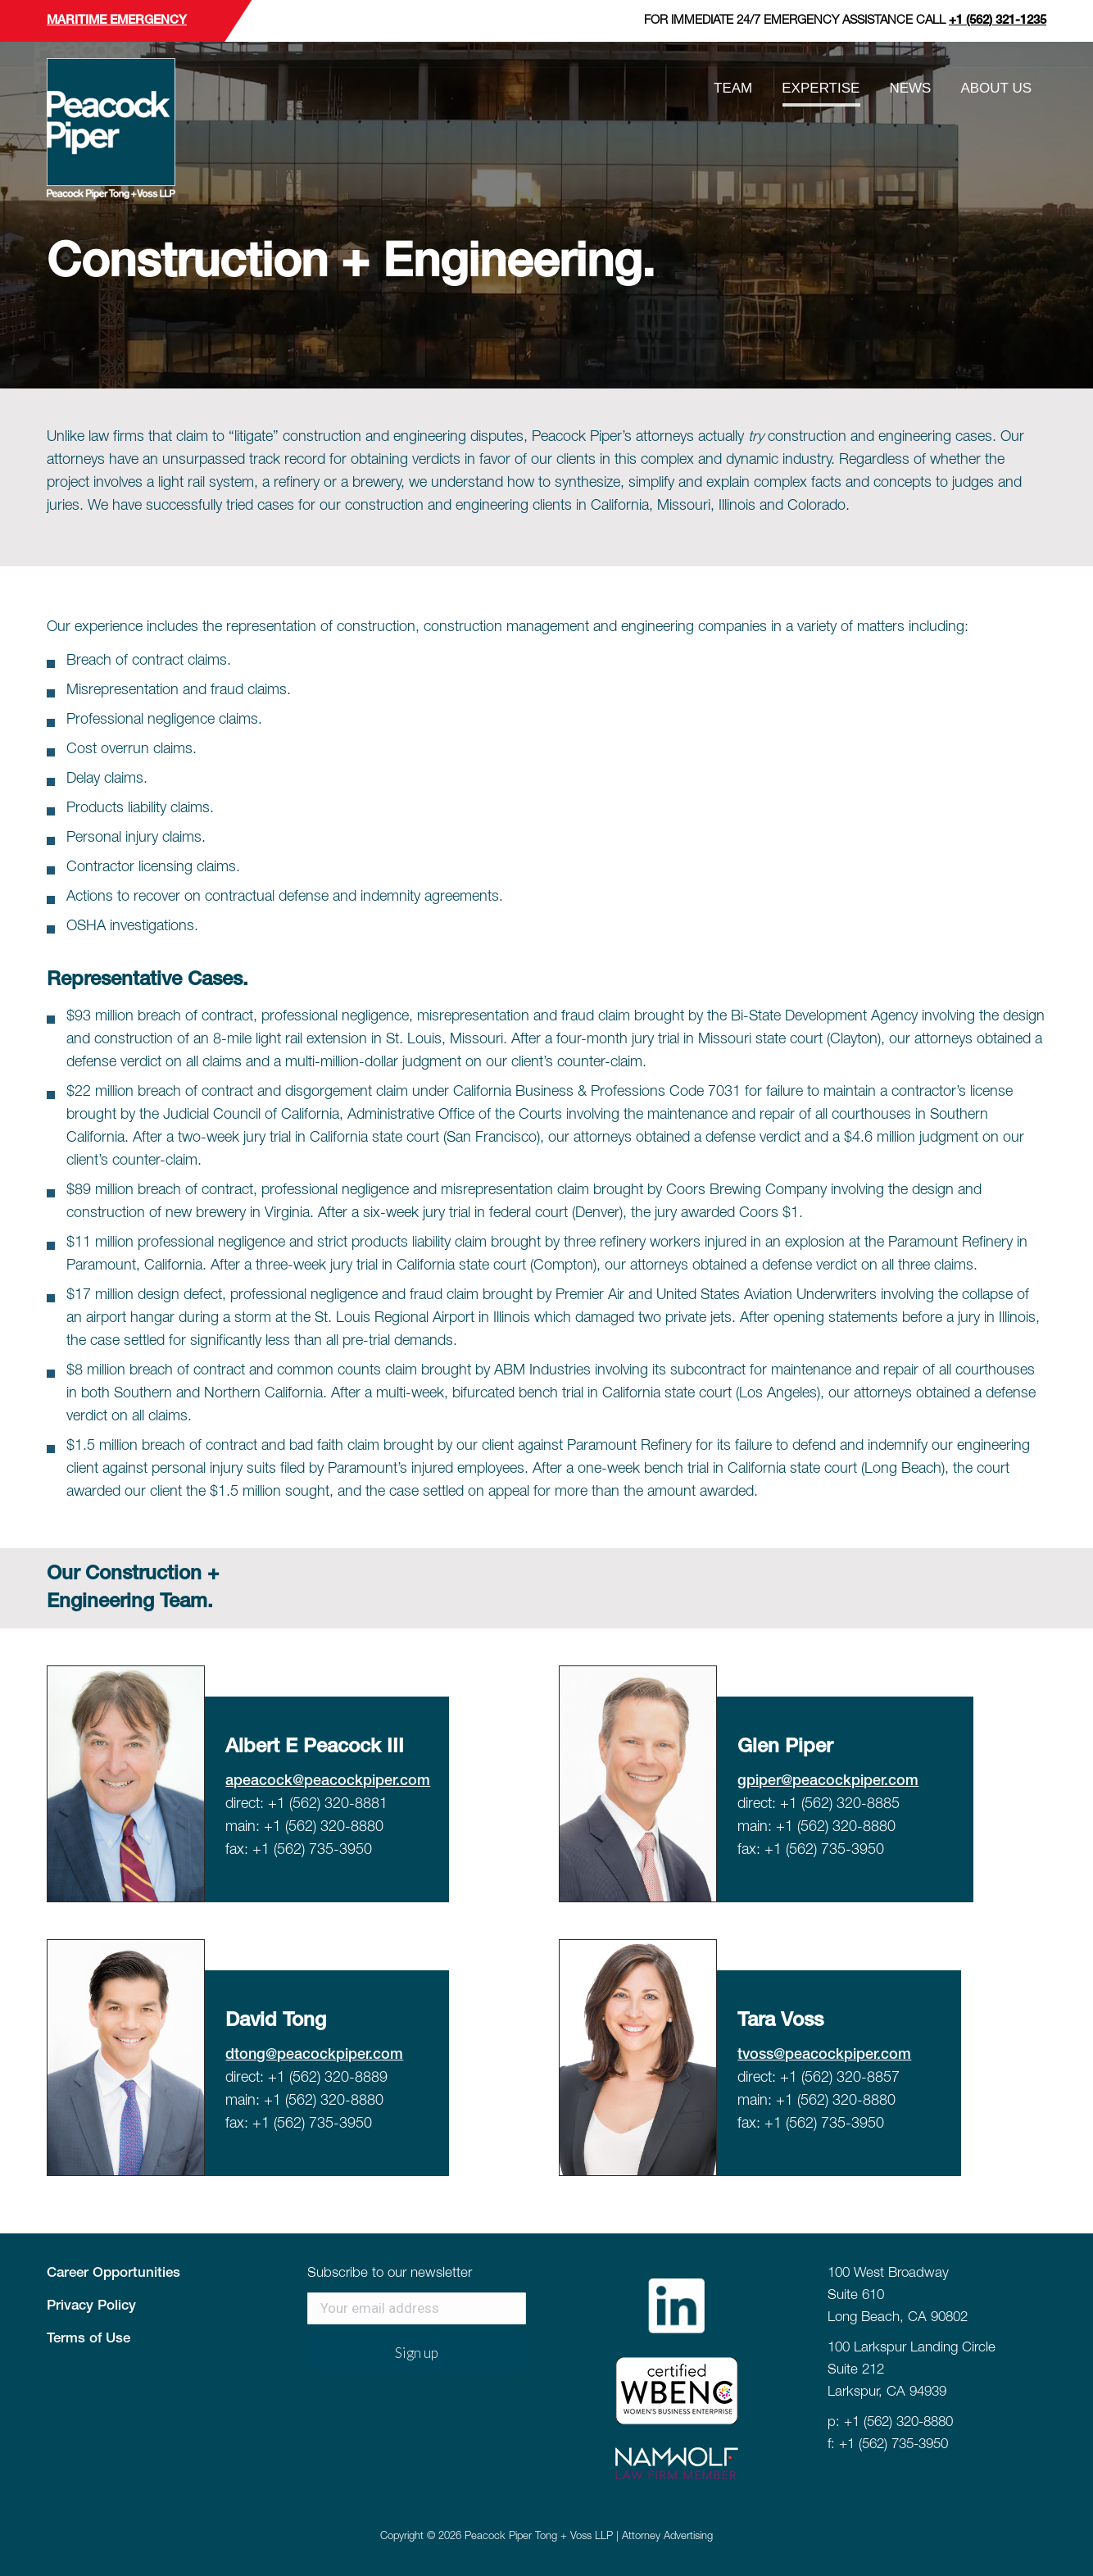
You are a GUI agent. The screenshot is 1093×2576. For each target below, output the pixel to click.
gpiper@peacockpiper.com (827, 1781)
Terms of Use (88, 2339)
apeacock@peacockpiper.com (327, 1781)
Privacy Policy (91, 2306)
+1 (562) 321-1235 (997, 20)
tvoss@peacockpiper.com (824, 2054)
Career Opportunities (113, 2273)
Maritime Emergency (117, 20)
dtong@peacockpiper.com (314, 2054)
